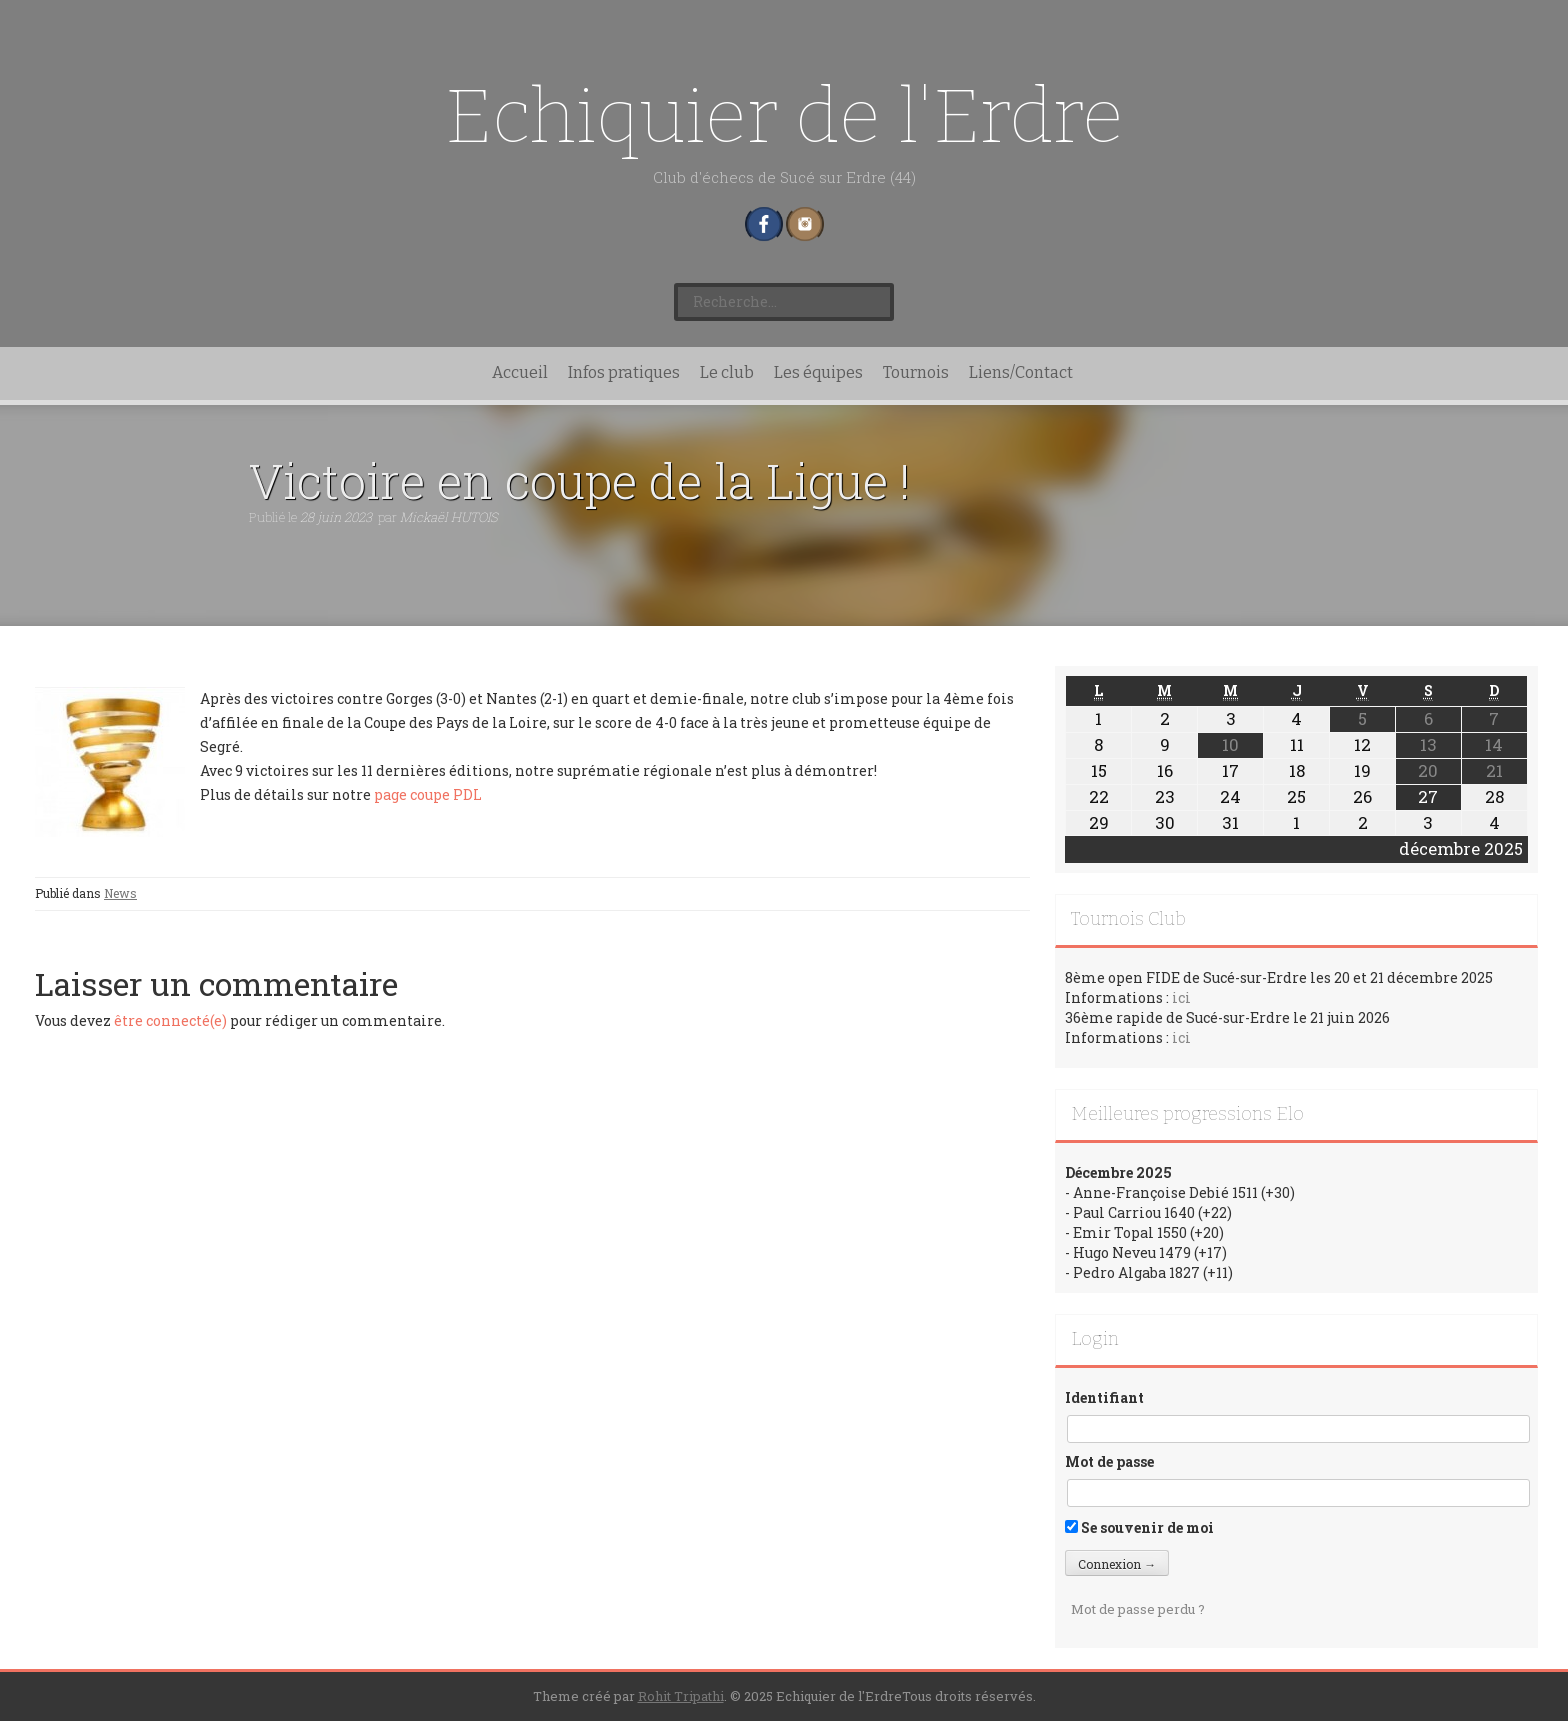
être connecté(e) (170, 1020)
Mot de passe (1109, 1461)
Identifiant (1104, 1397)
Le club (727, 372)
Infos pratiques (624, 372)
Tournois (916, 372)
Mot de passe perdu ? (1138, 1609)
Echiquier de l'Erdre (784, 116)
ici (1181, 997)
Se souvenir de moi (1139, 1527)
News (120, 893)
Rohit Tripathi (681, 1696)
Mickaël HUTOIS (449, 517)
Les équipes (818, 372)
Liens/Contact (1021, 372)
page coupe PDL (428, 794)
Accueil (520, 372)
